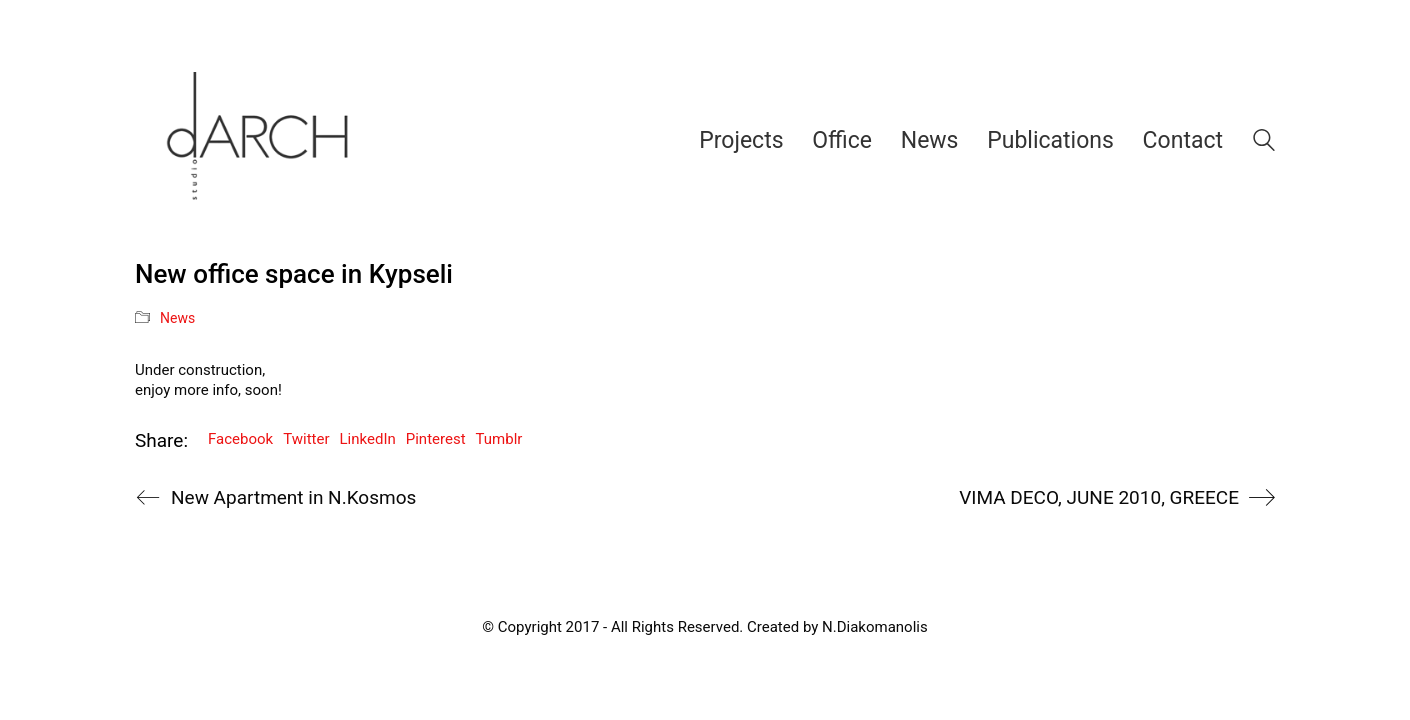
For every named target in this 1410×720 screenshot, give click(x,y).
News (177, 318)
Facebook (240, 439)
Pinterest (436, 439)
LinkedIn (368, 439)
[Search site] (1264, 143)
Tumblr (499, 439)
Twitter (306, 439)
